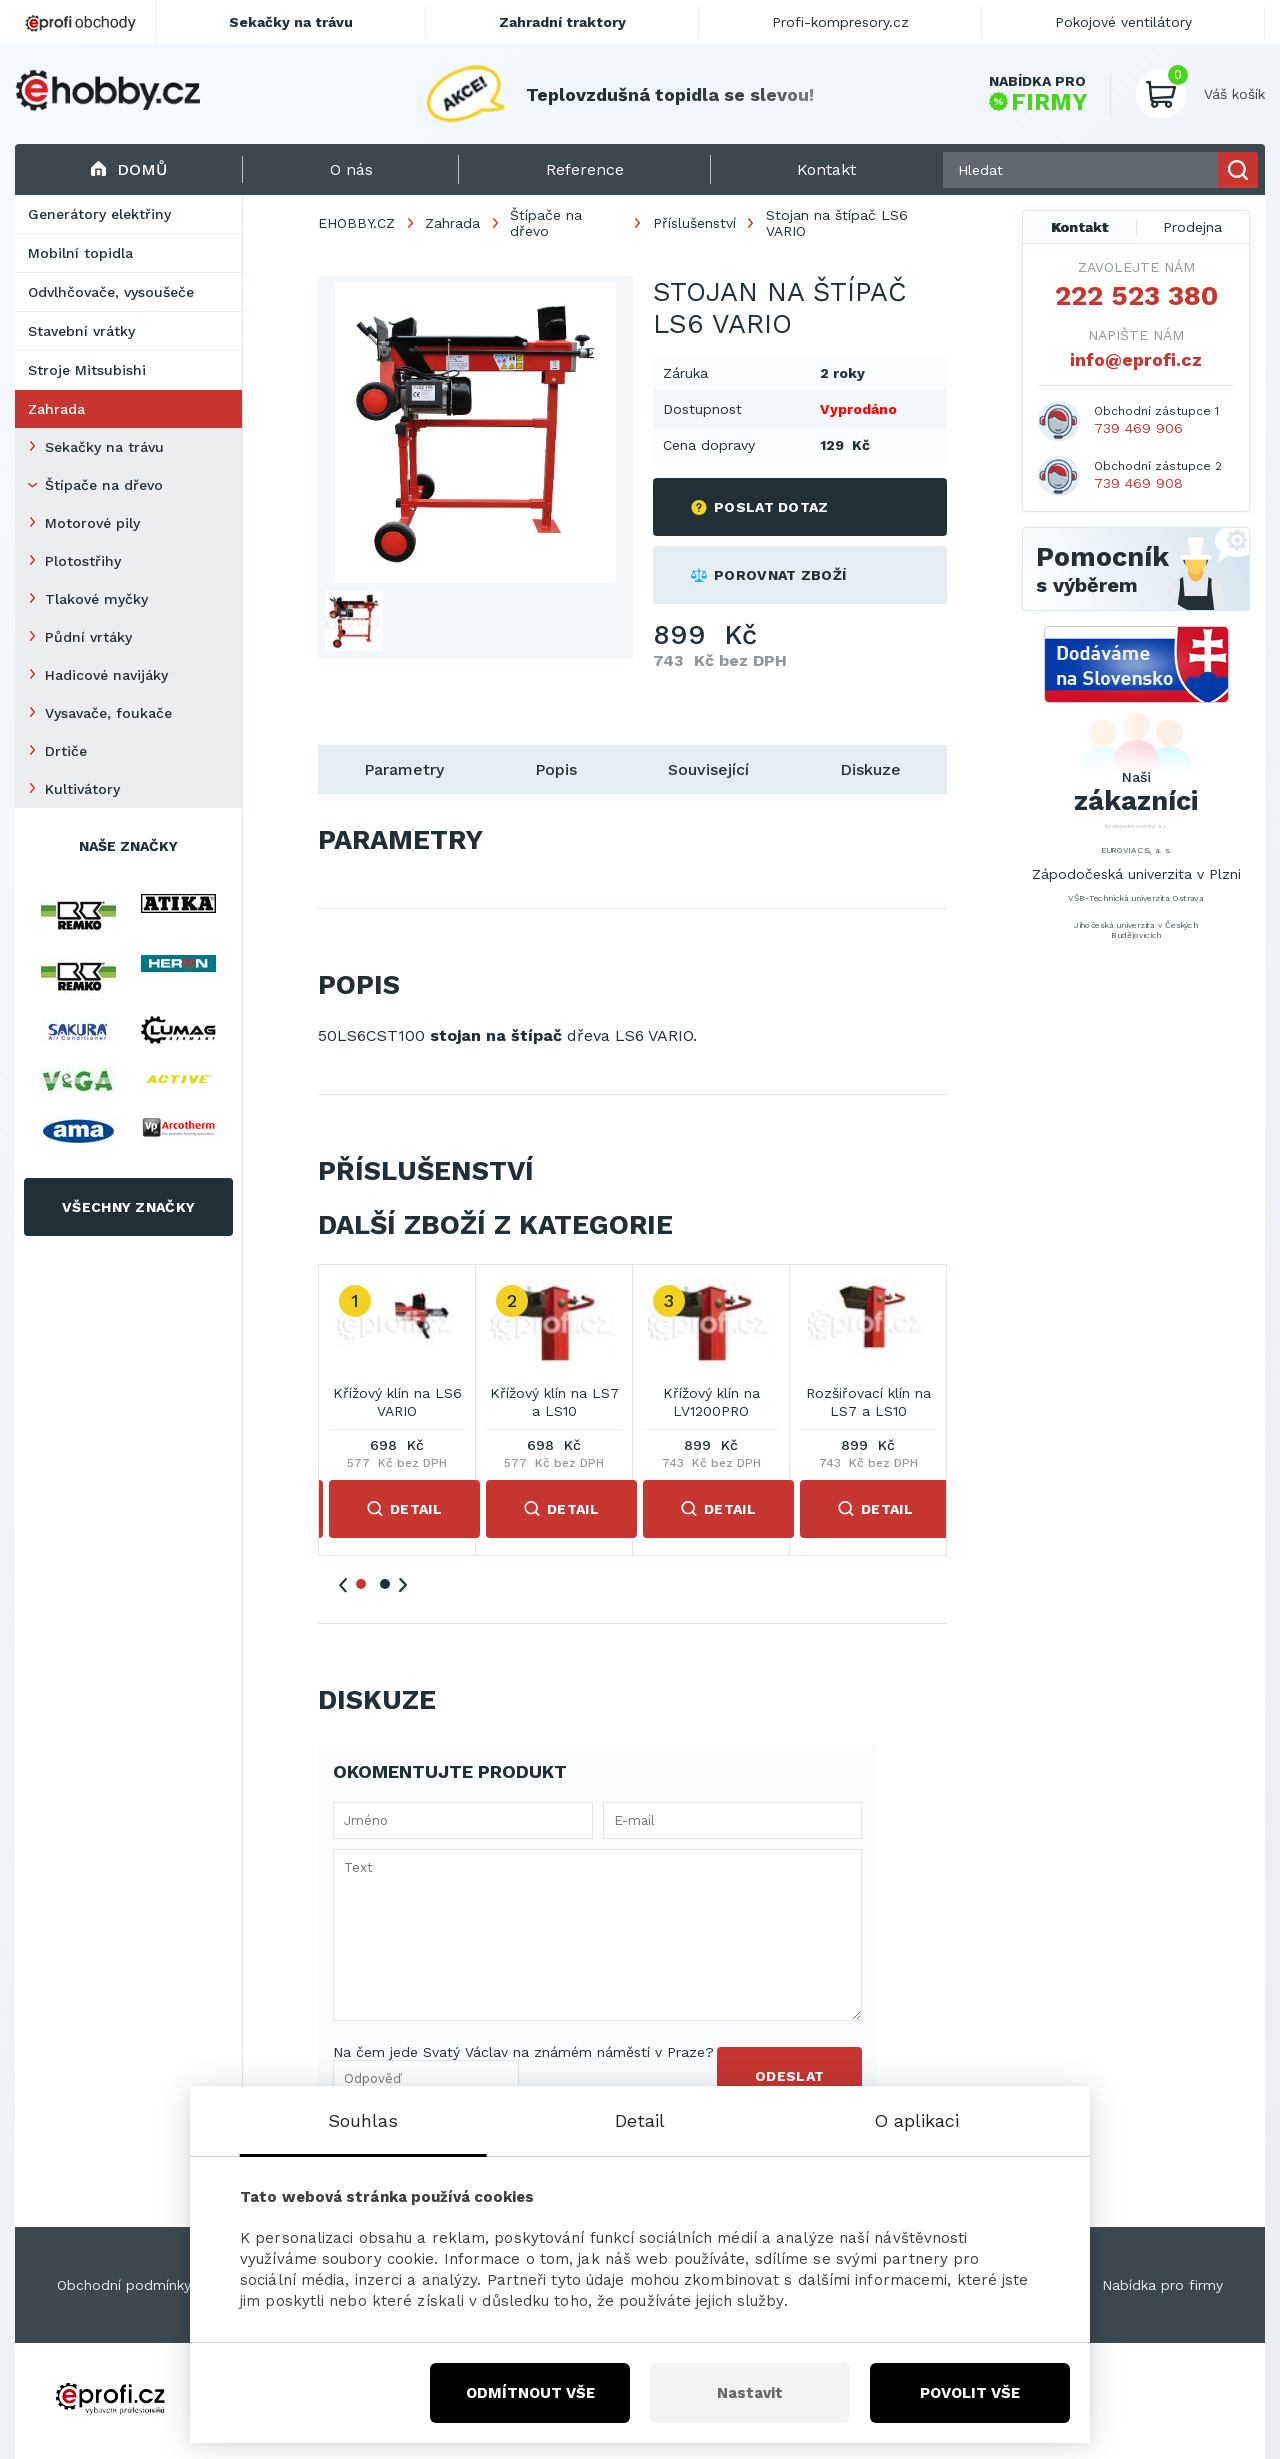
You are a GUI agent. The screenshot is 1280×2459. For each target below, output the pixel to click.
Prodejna (1192, 227)
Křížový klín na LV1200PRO (711, 1402)
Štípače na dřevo (104, 485)
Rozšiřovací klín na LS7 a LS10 (868, 1402)
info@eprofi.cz (1136, 359)
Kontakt (1080, 227)
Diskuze (870, 769)
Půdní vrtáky (88, 637)
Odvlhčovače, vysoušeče (111, 292)
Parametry (404, 769)
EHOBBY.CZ (356, 223)
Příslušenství (694, 223)
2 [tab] (385, 1584)
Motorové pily (92, 523)
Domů (128, 169)
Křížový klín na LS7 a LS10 (554, 1402)
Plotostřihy (83, 561)
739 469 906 (1138, 428)
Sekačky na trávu (104, 447)
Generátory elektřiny (99, 214)
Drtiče (66, 751)
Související (708, 769)
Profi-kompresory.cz (840, 22)
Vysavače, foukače (108, 713)
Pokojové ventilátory (1123, 22)
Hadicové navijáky (106, 675)
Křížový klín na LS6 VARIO (397, 1402)
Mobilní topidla (80, 253)
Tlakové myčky (96, 599)
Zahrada (56, 409)
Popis (556, 769)
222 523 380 (1136, 296)
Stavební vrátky (81, 331)
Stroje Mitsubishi (87, 370)
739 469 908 (1138, 483)
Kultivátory (82, 789)
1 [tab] (361, 1584)
